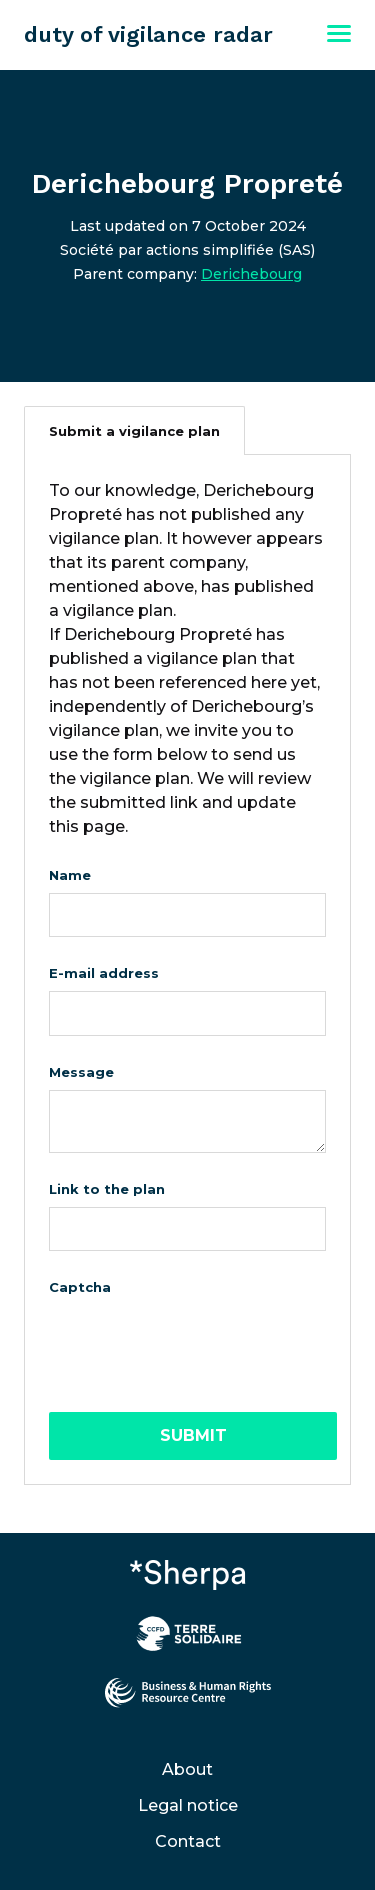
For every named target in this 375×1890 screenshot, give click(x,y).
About (187, 1769)
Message (81, 1072)
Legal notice (188, 1805)
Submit (193, 1435)
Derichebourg (251, 274)
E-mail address (104, 973)
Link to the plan (107, 1189)
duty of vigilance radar (148, 34)
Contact (188, 1841)
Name (70, 875)
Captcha (80, 1287)
